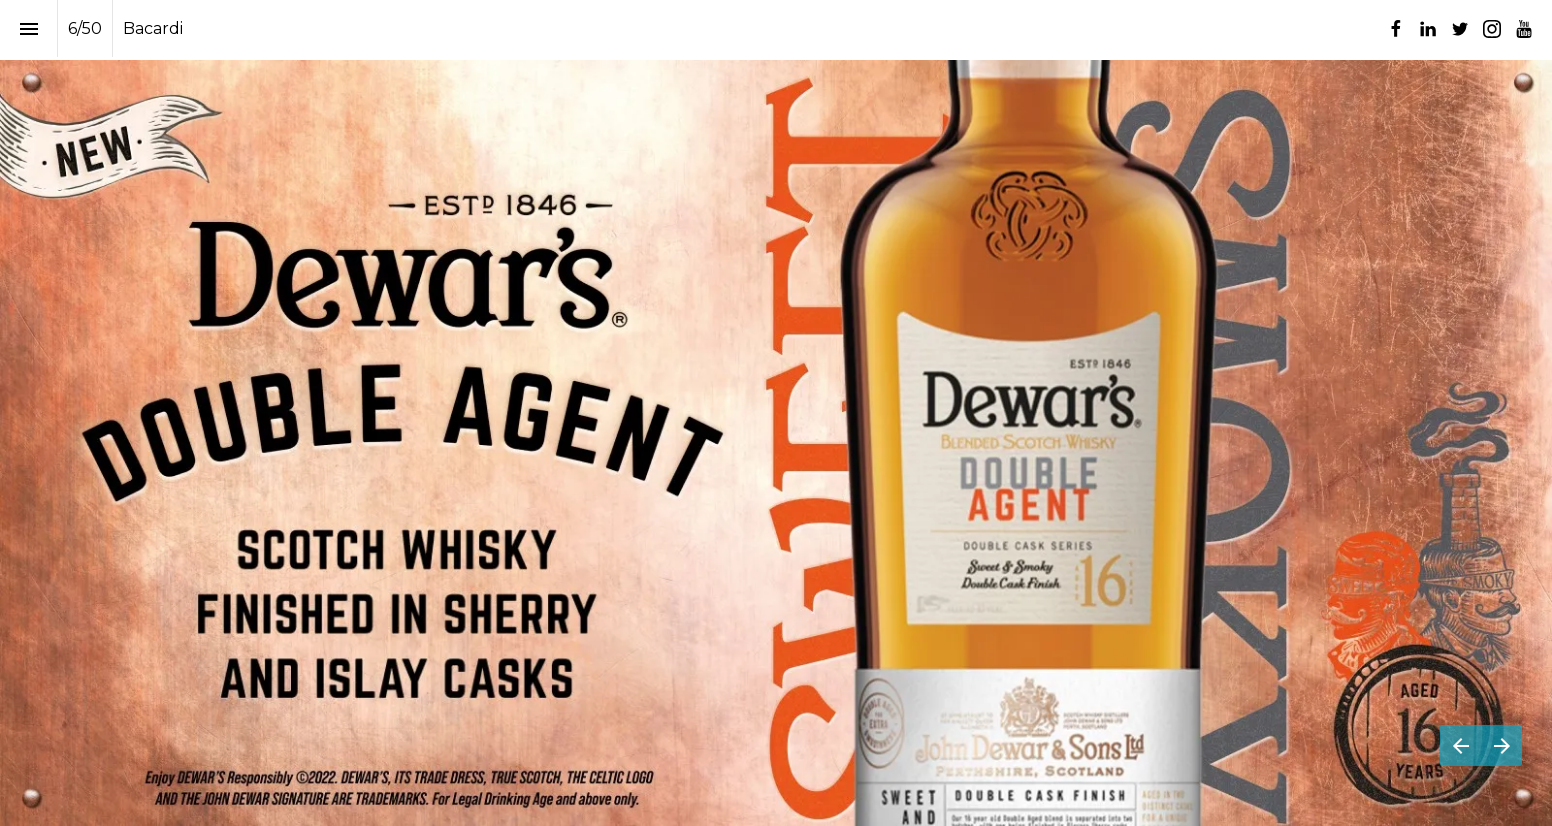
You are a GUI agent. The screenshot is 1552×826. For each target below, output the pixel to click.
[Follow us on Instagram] (1492, 29)
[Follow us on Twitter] (1460, 29)
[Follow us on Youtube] (1524, 29)
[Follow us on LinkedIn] (1428, 29)
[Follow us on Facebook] (1396, 29)
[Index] (28, 28)
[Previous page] (1460, 745)
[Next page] (1501, 745)
